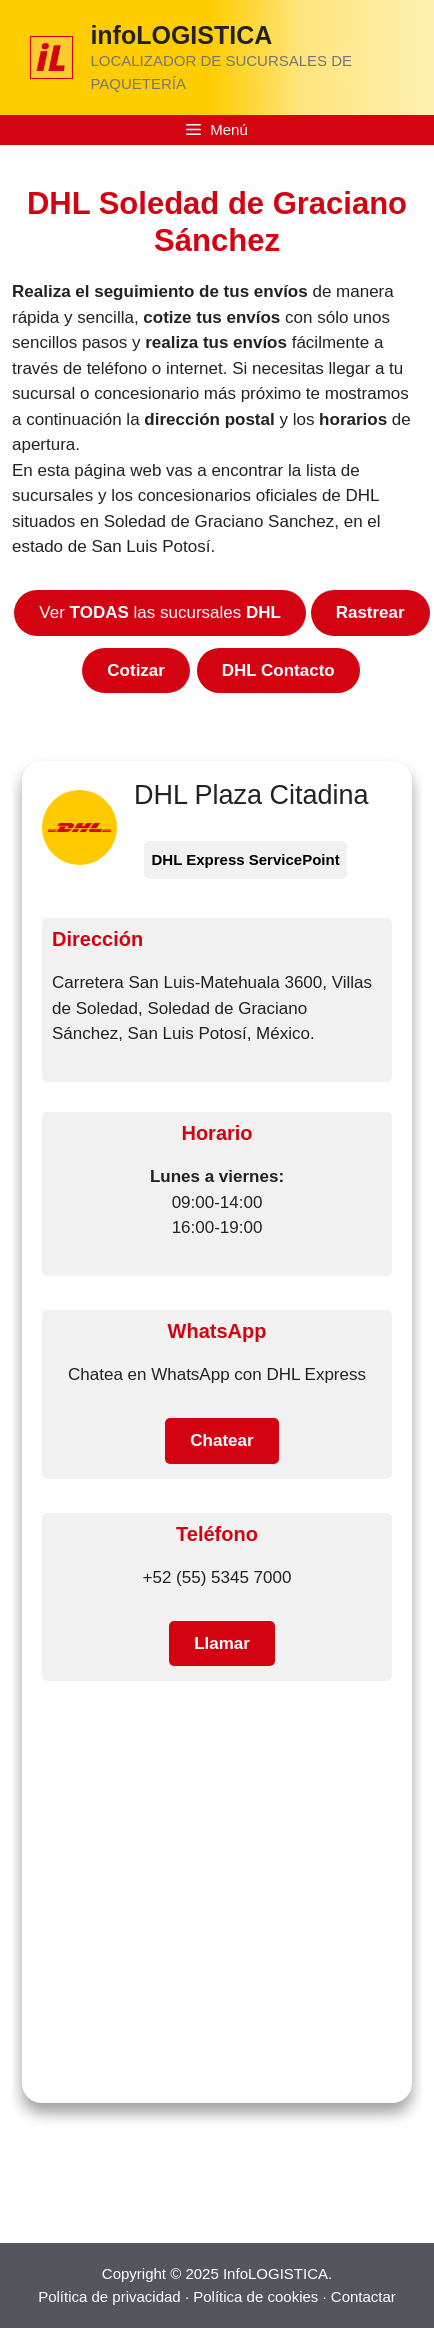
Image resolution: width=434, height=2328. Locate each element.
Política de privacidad (109, 2296)
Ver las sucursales (160, 612)
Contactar (363, 2296)
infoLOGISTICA (181, 35)
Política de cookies (255, 2296)
